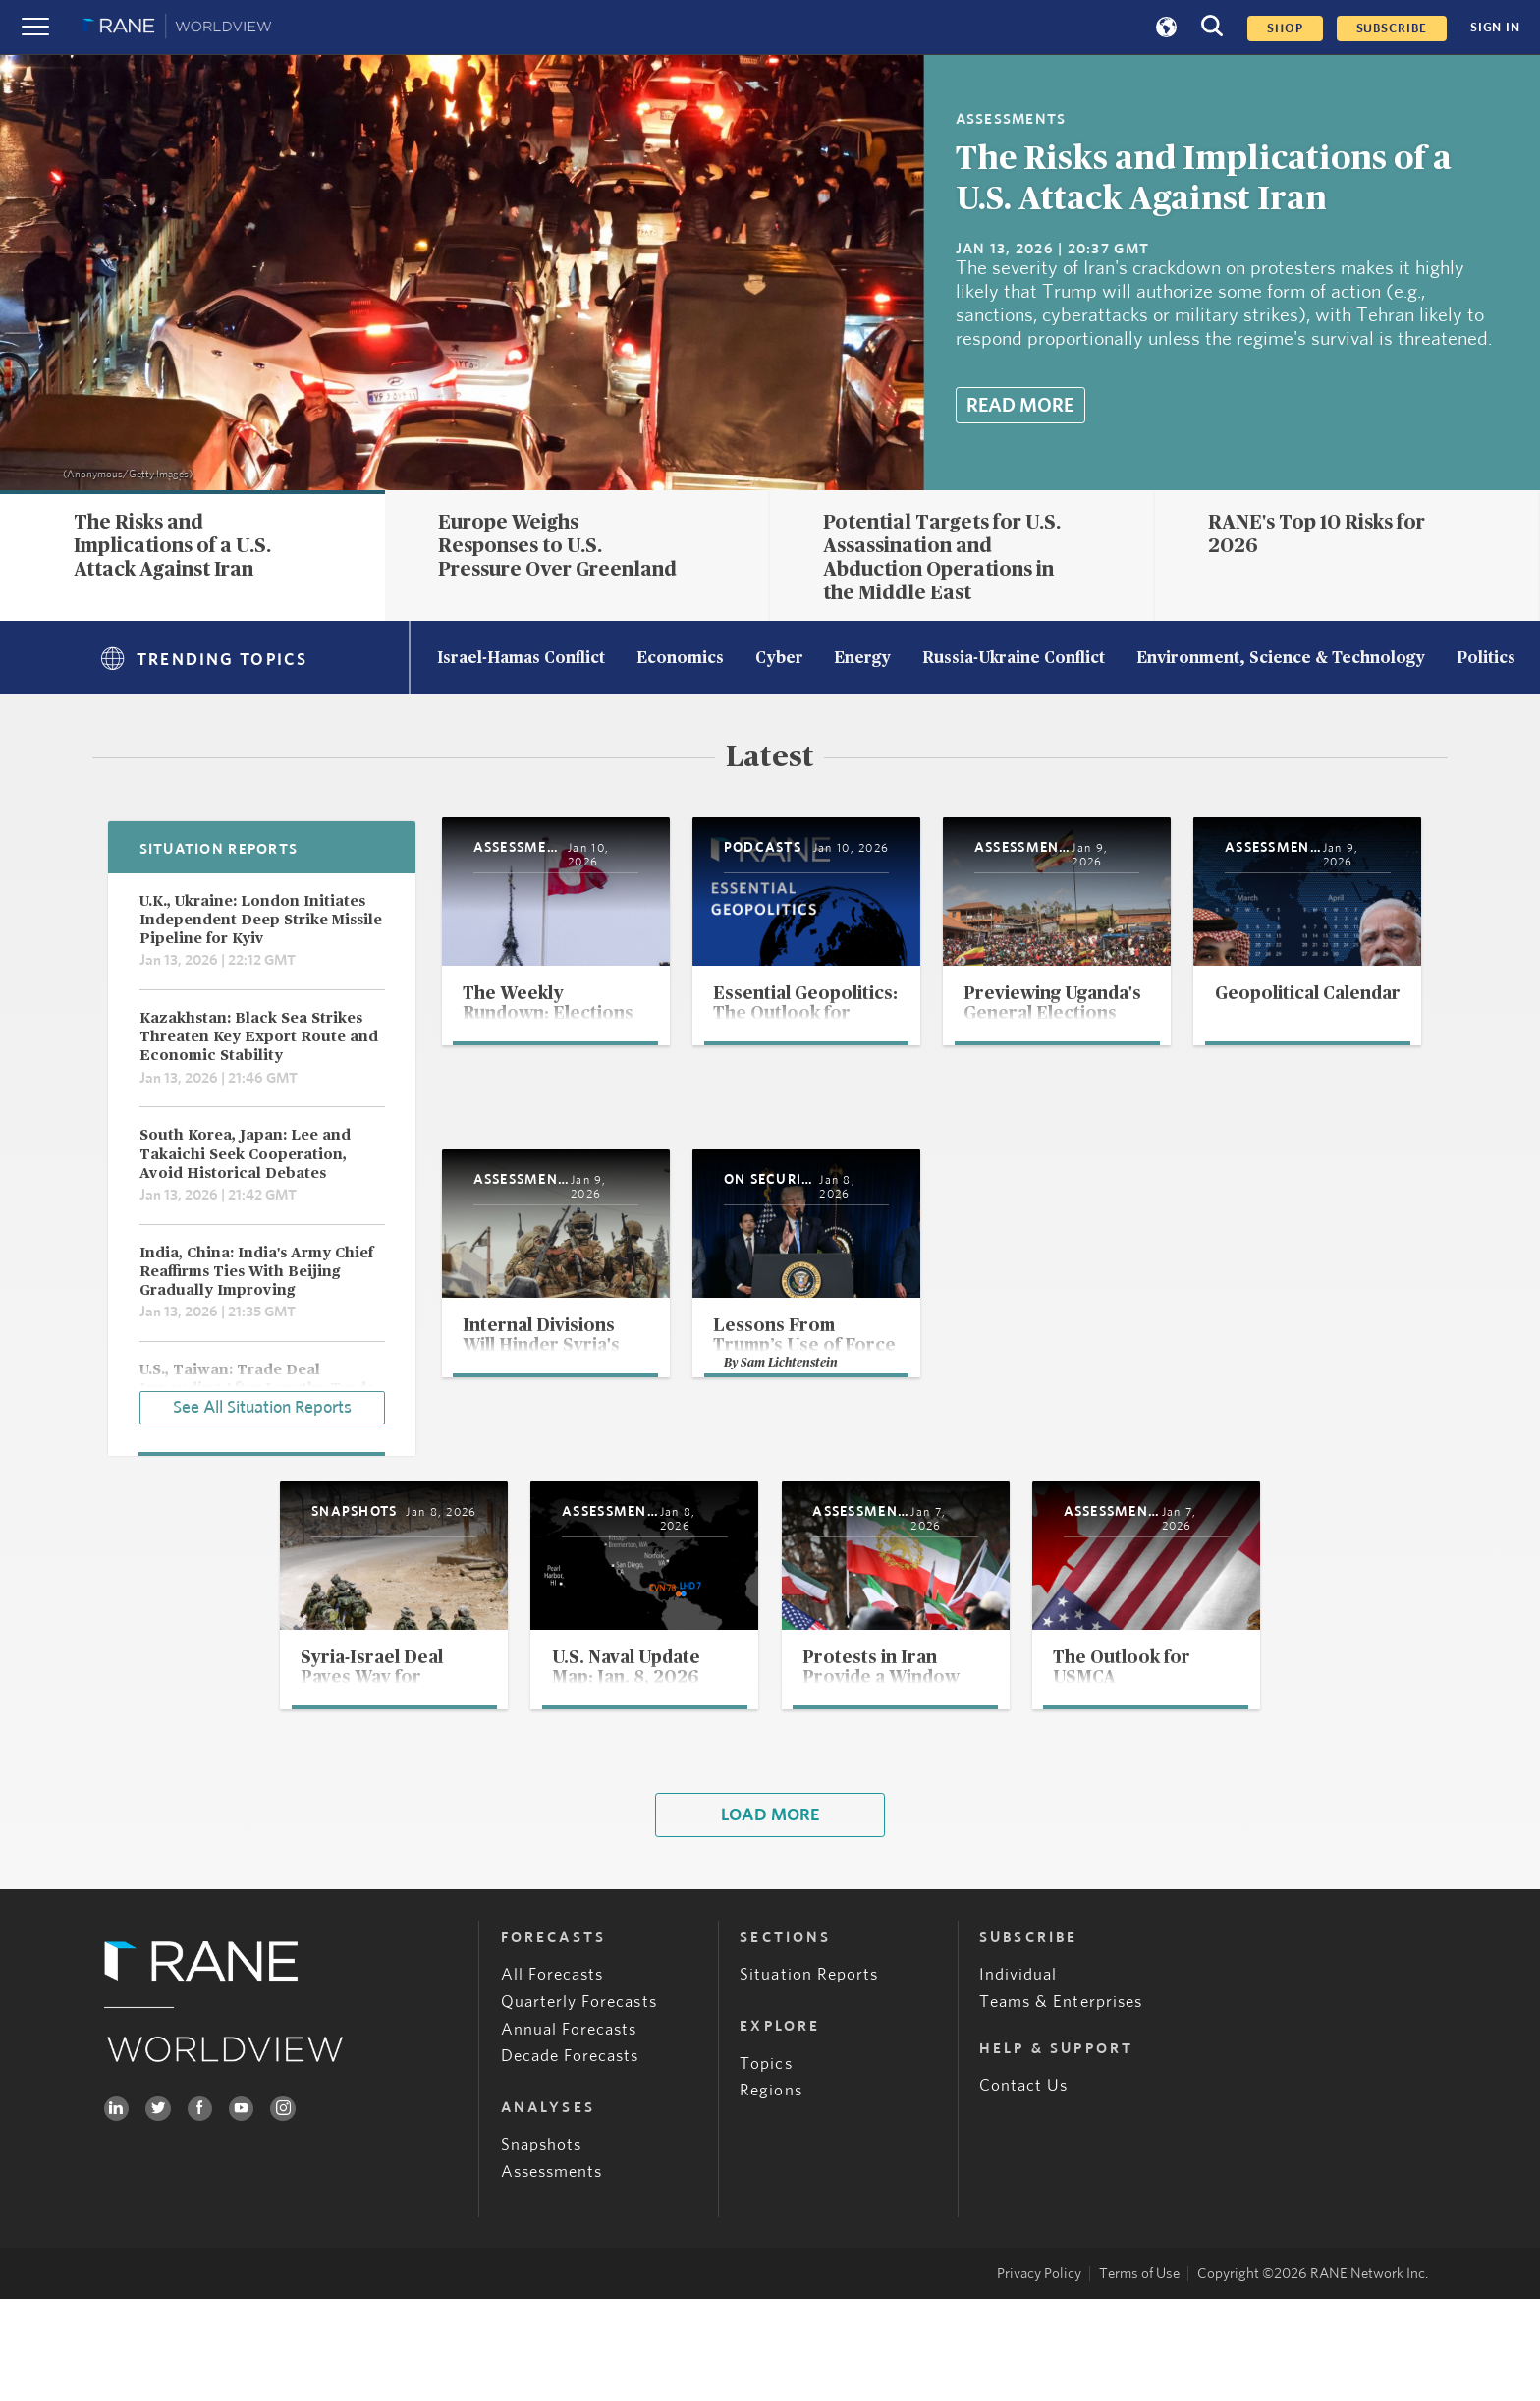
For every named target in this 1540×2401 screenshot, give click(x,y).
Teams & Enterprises (1060, 2103)
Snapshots (541, 2246)
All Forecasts (552, 2076)
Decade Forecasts (570, 2158)
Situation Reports (809, 2076)
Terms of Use (1139, 2376)
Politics (1486, 659)
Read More (1019, 406)
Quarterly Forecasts (579, 2103)
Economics (680, 659)
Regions (770, 2192)
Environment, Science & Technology (1280, 659)
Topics (766, 2164)
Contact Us (1024, 2187)
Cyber (779, 659)
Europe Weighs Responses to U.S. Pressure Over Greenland (557, 546)
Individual (1018, 2076)
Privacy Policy (1039, 2376)
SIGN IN (1495, 27)
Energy (862, 659)
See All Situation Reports (262, 1404)
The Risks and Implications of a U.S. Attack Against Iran (172, 546)
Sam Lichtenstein (1220, 1454)
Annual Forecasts (569, 2130)
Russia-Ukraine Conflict (1013, 659)
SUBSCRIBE (1391, 28)
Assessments (552, 2273)
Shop (1285, 28)
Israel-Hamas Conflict (521, 659)
